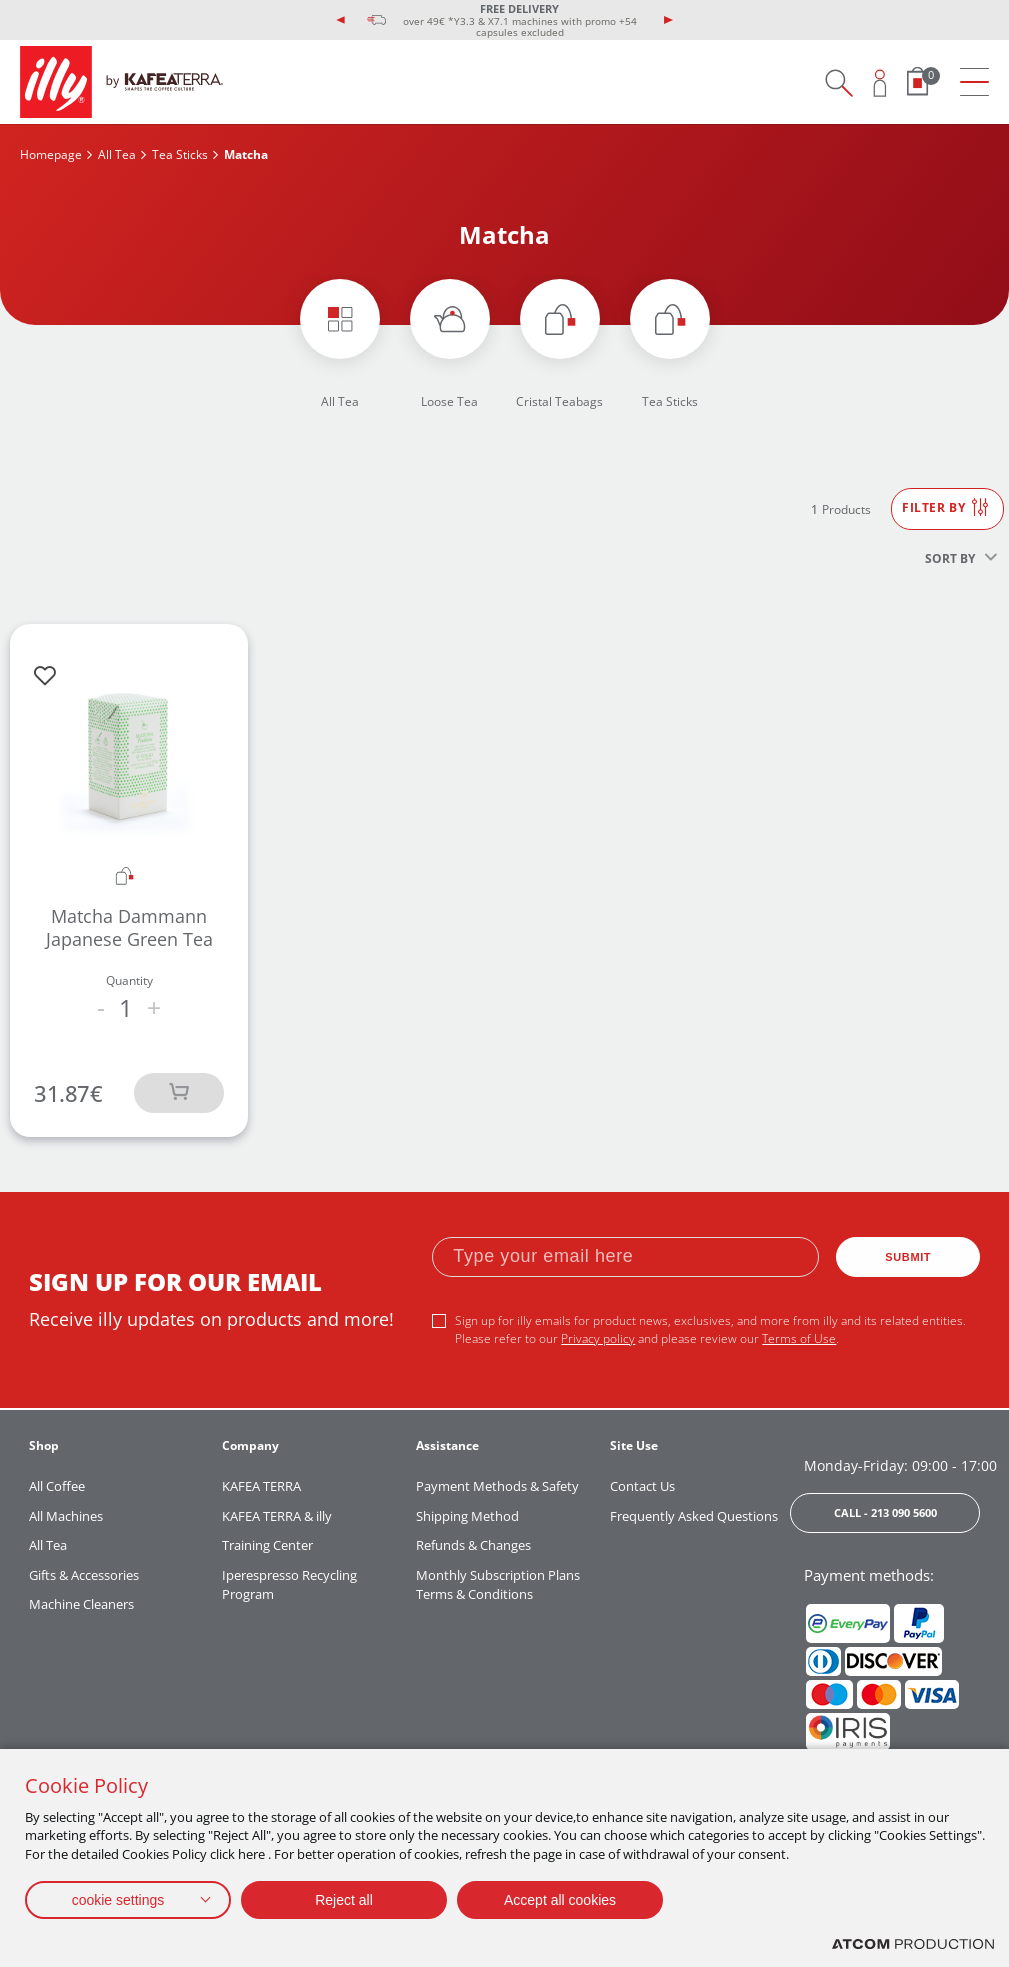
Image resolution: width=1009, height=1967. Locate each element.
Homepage (51, 154)
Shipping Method (467, 1516)
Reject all (344, 1900)
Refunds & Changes (473, 1545)
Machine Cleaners (81, 1604)
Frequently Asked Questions (694, 1516)
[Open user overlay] (880, 82)
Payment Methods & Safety (497, 1486)
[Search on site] (838, 82)
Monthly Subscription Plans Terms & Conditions (498, 1585)
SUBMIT (908, 1257)
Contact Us (642, 1486)
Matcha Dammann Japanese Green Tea (129, 927)
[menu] (974, 82)
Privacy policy (598, 1338)
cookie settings (118, 1900)
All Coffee (57, 1486)
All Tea (117, 154)
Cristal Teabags (559, 401)
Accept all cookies (560, 1900)
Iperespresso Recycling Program (289, 1585)
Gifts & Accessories (84, 1575)
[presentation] (341, 20)
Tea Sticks (180, 154)
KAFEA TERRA (261, 1486)
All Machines (66, 1516)
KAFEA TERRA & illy (277, 1516)
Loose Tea (449, 401)
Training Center (267, 1545)
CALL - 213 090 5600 (885, 1512)
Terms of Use (799, 1338)
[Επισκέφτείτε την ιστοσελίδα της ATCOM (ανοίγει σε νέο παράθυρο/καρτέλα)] (913, 1944)
